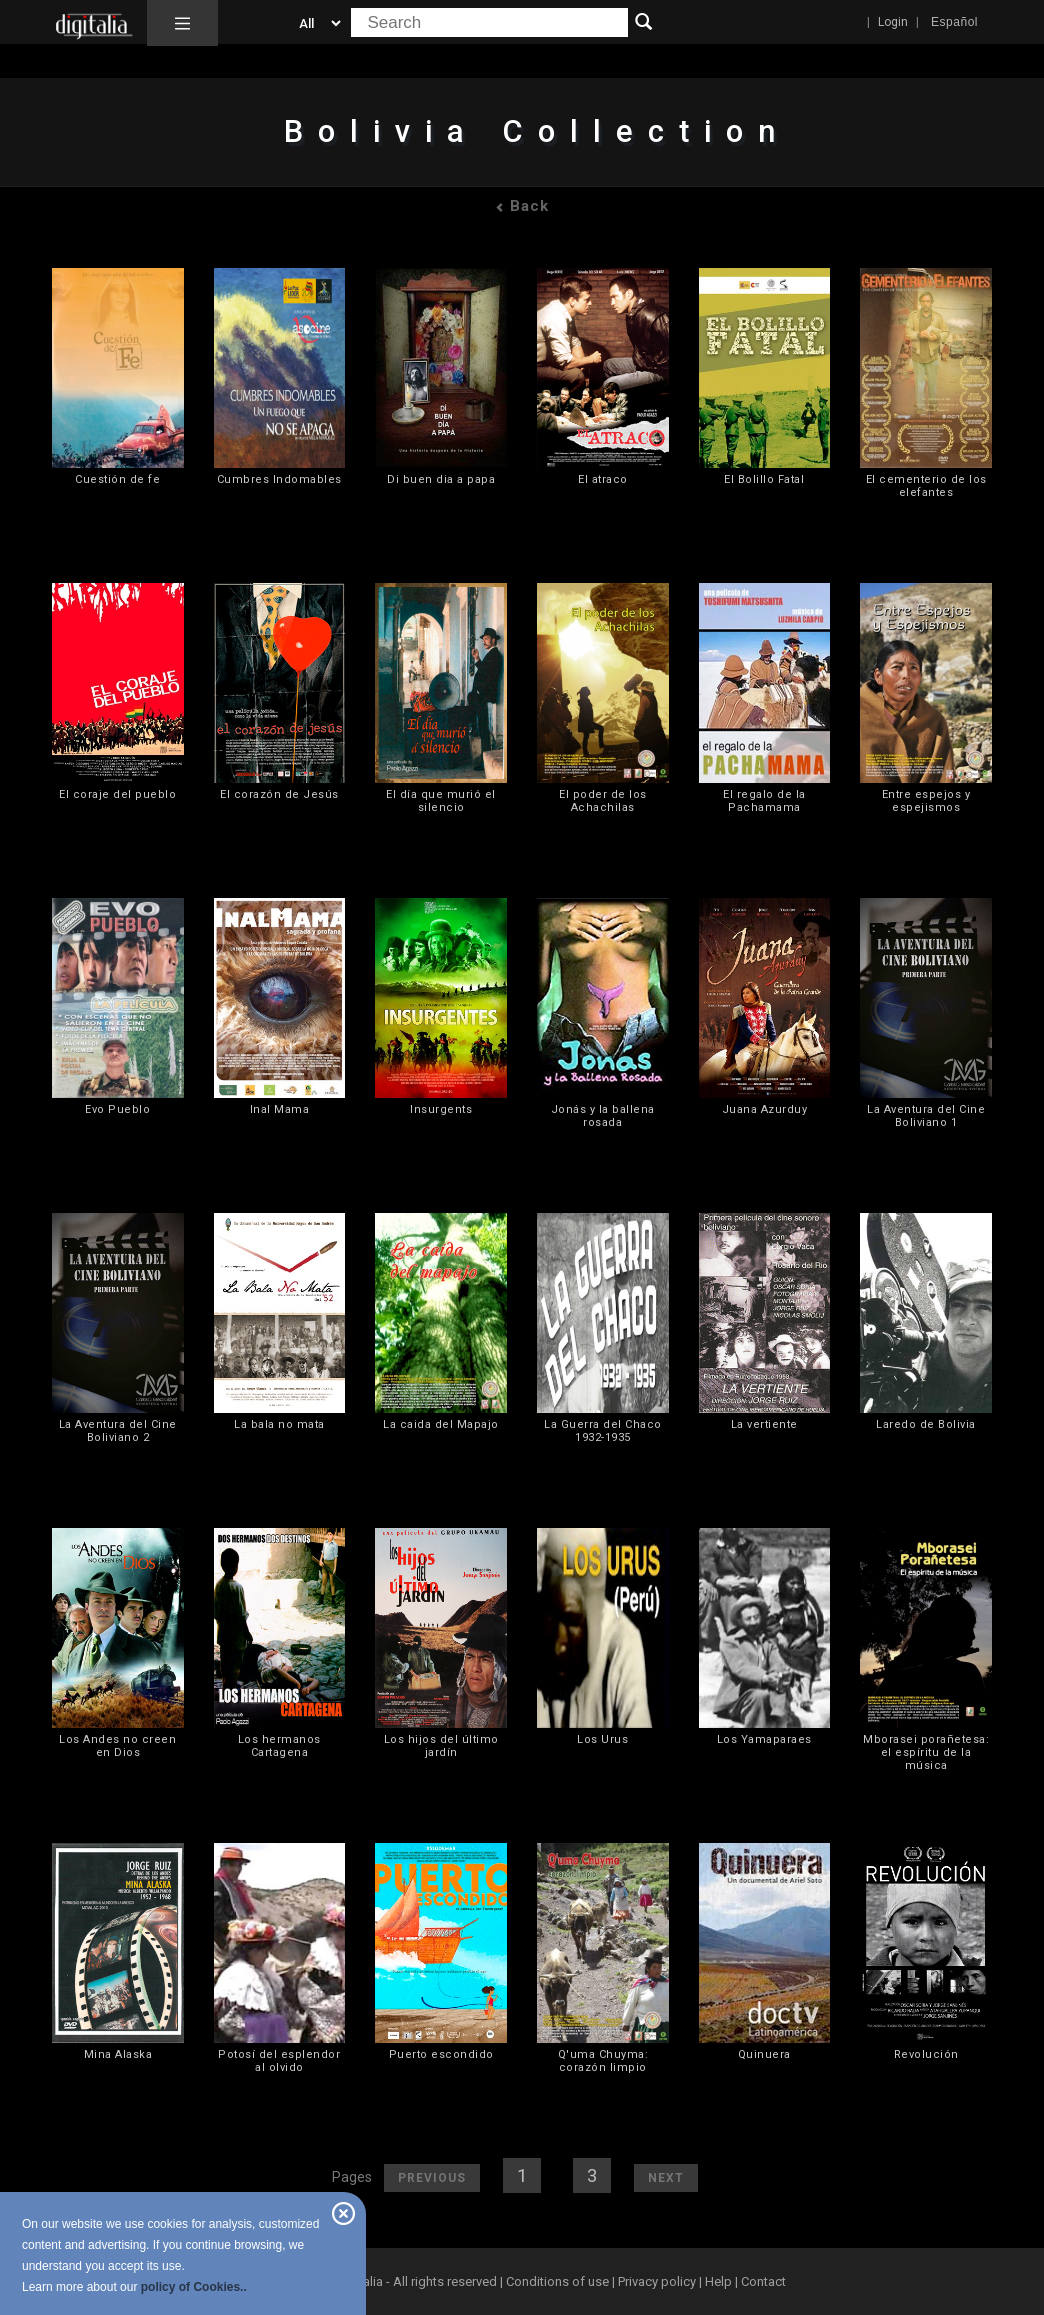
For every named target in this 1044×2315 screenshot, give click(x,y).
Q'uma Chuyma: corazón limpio (603, 2061)
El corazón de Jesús (279, 794)
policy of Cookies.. (194, 2287)
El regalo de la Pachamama (764, 801)
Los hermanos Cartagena (279, 1746)
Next (666, 2178)
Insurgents (441, 1109)
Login (893, 22)
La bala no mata (279, 1424)
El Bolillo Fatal (764, 479)
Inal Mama (280, 1109)
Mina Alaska (118, 2054)
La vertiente (764, 1424)
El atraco (603, 479)
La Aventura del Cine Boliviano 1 (926, 1116)
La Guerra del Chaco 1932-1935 (603, 1431)
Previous (432, 2178)
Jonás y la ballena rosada (603, 1116)
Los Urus (602, 1739)
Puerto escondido (441, 2054)
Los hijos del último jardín (441, 1746)
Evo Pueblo (117, 1109)
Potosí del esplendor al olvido (279, 2061)
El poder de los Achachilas (603, 801)
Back (522, 206)
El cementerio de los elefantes (926, 486)
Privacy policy (657, 2281)
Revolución (926, 2054)
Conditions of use (559, 2281)
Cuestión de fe (117, 479)
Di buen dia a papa (441, 479)
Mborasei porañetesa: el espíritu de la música (926, 1752)
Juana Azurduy (765, 1109)
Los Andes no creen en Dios (117, 1746)
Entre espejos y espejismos (926, 801)
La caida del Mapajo (441, 1424)
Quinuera (764, 2054)
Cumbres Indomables (279, 479)
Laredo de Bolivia (926, 1424)
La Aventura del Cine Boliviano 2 (118, 1431)
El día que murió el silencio (441, 801)
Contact (763, 2281)
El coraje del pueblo (117, 794)
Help (718, 2281)
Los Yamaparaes (764, 1739)
